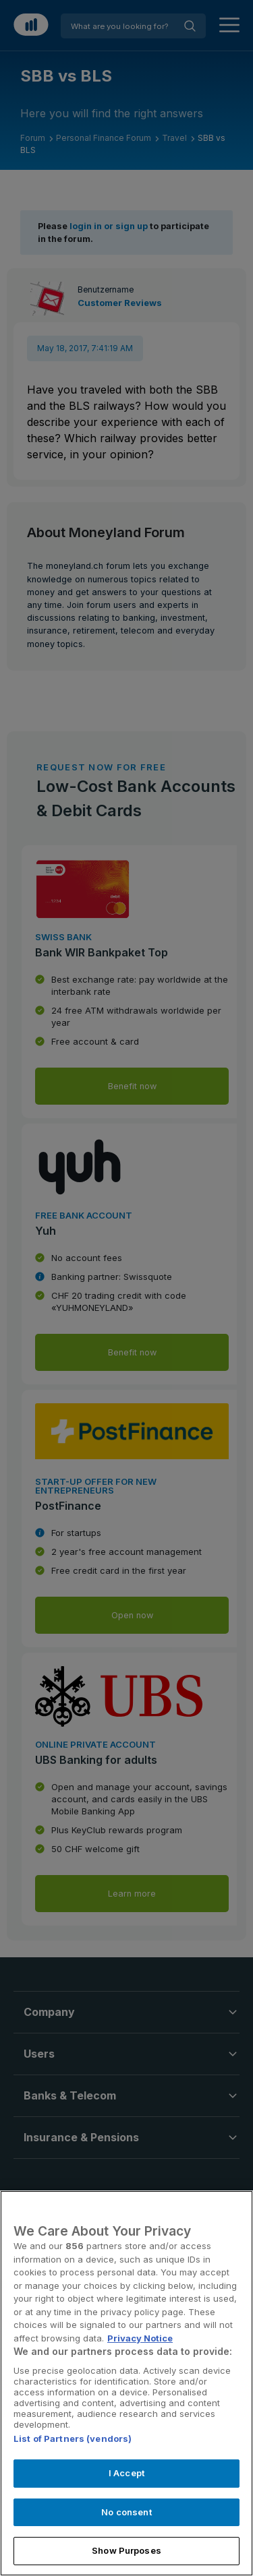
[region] (126, 2383)
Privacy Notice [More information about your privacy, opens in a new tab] (140, 2338)
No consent (126, 2512)
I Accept (126, 2472)
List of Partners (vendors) (72, 2438)
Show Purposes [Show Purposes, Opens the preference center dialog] (126, 2550)
